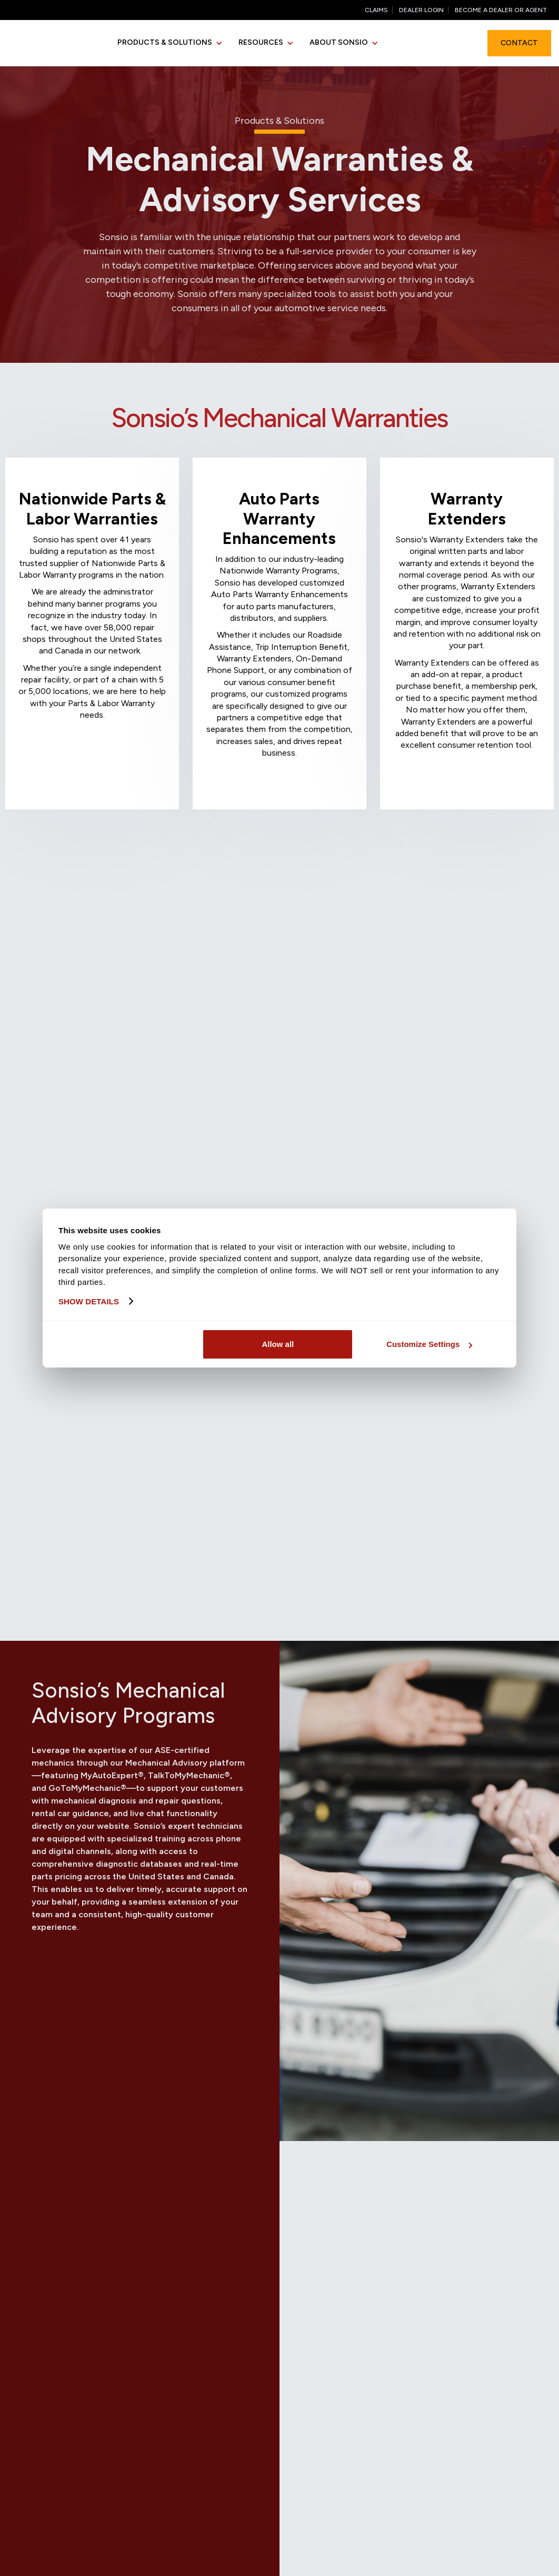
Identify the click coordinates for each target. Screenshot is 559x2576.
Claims (376, 10)
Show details (88, 1301)
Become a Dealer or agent (501, 10)
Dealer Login (421, 10)
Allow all (278, 1344)
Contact (519, 42)
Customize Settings (429, 1344)
